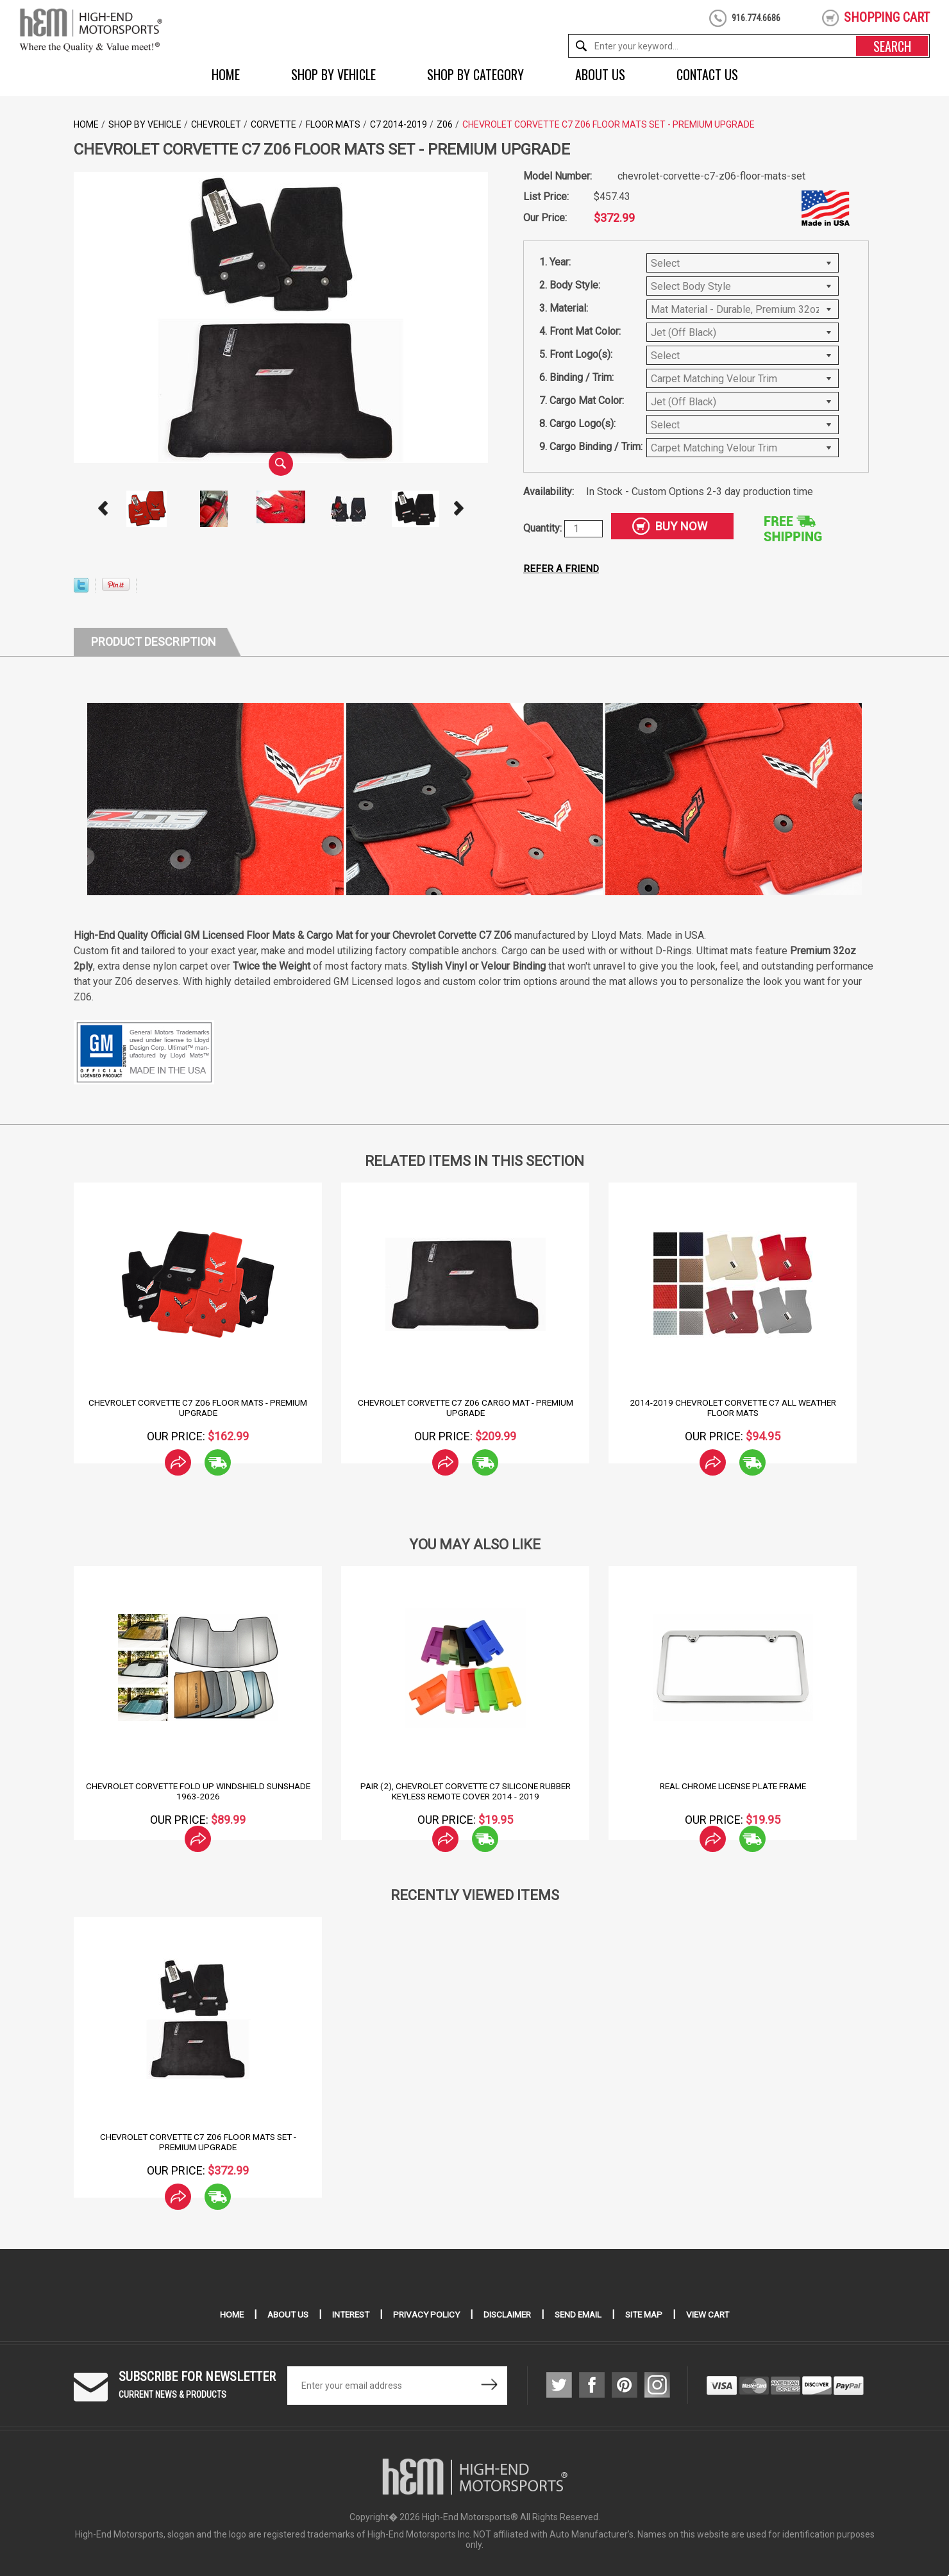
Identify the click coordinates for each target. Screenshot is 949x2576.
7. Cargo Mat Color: (581, 400)
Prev (103, 508)
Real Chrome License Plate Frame (733, 1786)
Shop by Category (475, 74)
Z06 (445, 124)
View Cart (717, 2314)
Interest (345, 2314)
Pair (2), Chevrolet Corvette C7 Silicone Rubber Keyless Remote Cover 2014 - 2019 (465, 1791)
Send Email (582, 2314)
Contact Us (707, 74)
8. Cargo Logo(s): (577, 423)
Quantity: (543, 528)
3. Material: (563, 308)
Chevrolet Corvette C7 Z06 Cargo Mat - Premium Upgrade (465, 1407)
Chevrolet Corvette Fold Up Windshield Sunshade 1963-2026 (198, 1791)
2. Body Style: (569, 285)
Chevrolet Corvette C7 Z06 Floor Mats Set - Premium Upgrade (198, 2142)
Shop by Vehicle (333, 74)
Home (226, 74)
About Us (600, 74)
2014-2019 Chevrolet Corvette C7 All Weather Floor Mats (733, 1407)
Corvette (273, 124)
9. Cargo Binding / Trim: (590, 447)
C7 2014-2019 (398, 124)
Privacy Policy (424, 2314)
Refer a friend (561, 568)
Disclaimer (507, 2314)
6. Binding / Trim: (576, 377)
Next (459, 508)
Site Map (650, 2314)
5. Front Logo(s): (575, 354)
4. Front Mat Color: (580, 331)
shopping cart (887, 17)
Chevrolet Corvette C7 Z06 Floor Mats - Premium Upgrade (198, 1407)
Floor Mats (333, 124)
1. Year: (555, 262)
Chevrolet (216, 124)
